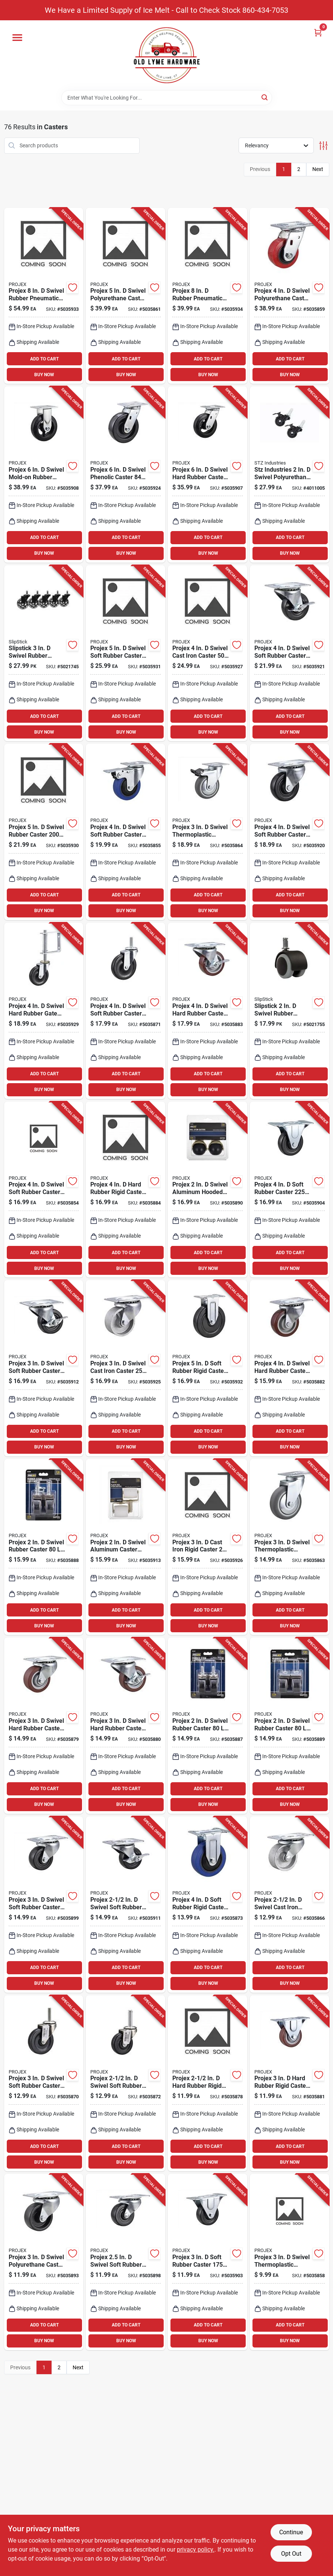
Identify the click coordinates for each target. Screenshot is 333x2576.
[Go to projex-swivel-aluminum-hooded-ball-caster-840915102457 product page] (207, 1190)
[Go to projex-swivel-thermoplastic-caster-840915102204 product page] (207, 832)
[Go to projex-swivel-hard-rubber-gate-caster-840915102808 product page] (44, 1011)
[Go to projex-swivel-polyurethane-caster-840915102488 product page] (44, 2262)
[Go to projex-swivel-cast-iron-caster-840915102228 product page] (289, 1904)
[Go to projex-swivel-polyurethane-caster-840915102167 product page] (289, 296)
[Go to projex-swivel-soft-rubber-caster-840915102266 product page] (44, 2083)
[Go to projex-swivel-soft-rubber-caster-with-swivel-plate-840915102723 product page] (289, 832)
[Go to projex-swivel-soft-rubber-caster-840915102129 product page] (125, 832)
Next (317, 169)
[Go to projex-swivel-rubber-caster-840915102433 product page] (44, 1547)
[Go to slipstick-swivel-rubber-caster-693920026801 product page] (289, 1011)
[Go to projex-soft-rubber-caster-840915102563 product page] (207, 2262)
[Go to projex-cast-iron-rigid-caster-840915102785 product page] (207, 1547)
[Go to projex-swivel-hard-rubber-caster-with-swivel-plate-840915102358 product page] (44, 1726)
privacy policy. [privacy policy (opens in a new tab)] (195, 2549)
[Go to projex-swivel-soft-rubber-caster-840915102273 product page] (125, 1011)
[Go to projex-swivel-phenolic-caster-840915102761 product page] (125, 474)
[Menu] (17, 37)
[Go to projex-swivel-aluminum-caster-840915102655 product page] (125, 1547)
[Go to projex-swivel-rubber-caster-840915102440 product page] (289, 1726)
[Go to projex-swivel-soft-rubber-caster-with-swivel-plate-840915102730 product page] (289, 653)
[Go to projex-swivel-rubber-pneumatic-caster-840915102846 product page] (44, 296)
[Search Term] (166, 97)
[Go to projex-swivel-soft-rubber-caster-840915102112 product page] (44, 1190)
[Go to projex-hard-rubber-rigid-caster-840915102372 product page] (289, 2083)
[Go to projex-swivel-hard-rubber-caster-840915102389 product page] (289, 1368)
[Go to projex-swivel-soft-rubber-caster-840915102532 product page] (44, 1904)
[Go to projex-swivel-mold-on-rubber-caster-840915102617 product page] (44, 474)
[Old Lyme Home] (167, 55)
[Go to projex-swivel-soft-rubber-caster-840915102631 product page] (125, 1904)
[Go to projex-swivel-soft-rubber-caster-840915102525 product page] (125, 2262)
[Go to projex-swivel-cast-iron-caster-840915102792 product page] (207, 653)
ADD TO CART (44, 359)
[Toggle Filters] (323, 145)
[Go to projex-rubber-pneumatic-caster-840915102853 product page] (207, 296)
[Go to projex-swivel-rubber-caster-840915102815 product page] (44, 832)
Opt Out (291, 2553)
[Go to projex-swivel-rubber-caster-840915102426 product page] (207, 1726)
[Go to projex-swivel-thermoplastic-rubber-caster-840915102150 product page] (289, 2262)
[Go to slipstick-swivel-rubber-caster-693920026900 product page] (44, 653)
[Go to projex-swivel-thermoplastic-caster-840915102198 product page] (289, 1547)
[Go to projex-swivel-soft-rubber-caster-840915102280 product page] (125, 2083)
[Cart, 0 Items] (318, 32)
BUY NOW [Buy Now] (44, 374)
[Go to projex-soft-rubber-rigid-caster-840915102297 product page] (207, 1904)
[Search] (265, 97)
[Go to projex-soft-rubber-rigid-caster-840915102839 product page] (207, 1368)
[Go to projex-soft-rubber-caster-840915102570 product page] (289, 1190)
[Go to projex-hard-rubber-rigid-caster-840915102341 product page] (207, 2083)
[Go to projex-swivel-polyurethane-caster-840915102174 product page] (125, 296)
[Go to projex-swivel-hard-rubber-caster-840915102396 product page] (207, 1011)
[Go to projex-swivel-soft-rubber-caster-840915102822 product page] (125, 653)
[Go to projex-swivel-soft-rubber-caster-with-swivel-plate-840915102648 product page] (44, 1368)
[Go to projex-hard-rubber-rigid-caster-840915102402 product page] (125, 1190)
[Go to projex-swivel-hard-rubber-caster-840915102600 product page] (207, 474)
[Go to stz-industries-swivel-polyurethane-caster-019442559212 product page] (289, 474)
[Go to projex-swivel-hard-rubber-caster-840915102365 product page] (125, 1726)
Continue (291, 2532)
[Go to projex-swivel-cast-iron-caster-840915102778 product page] (125, 1368)
